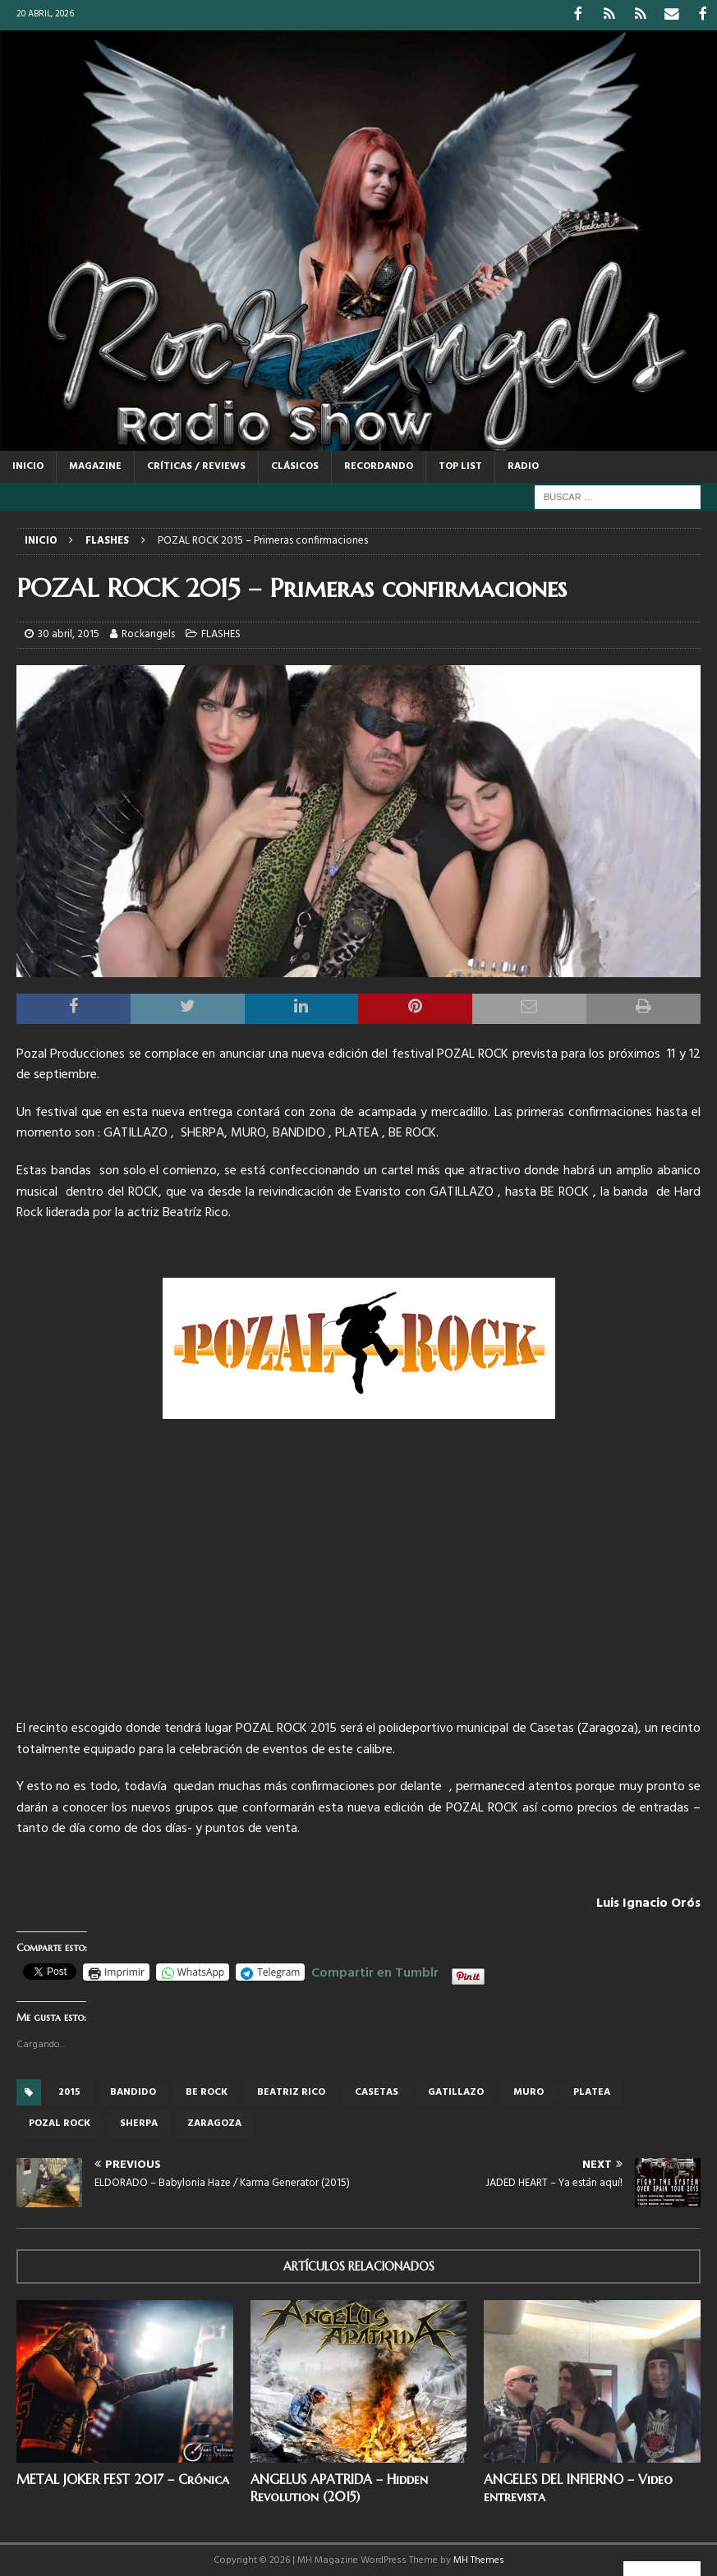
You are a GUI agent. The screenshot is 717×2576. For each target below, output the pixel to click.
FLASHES (221, 632)
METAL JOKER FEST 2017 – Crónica (122, 2477)
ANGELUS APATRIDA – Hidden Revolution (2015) (339, 2486)
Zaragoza (214, 2122)
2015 (69, 2090)
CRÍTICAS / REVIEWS (196, 465)
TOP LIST (460, 465)
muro (528, 2090)
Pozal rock (59, 2122)
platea (591, 2090)
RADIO (523, 465)
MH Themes (478, 2559)
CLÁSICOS (295, 465)
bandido (133, 2090)
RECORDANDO (378, 465)
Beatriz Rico (291, 2090)
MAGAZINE (95, 465)
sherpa (139, 2122)
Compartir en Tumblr (375, 1969)
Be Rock (207, 2090)
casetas (376, 2090)
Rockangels (148, 632)
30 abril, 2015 (68, 632)
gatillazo (456, 2090)
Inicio (28, 465)
